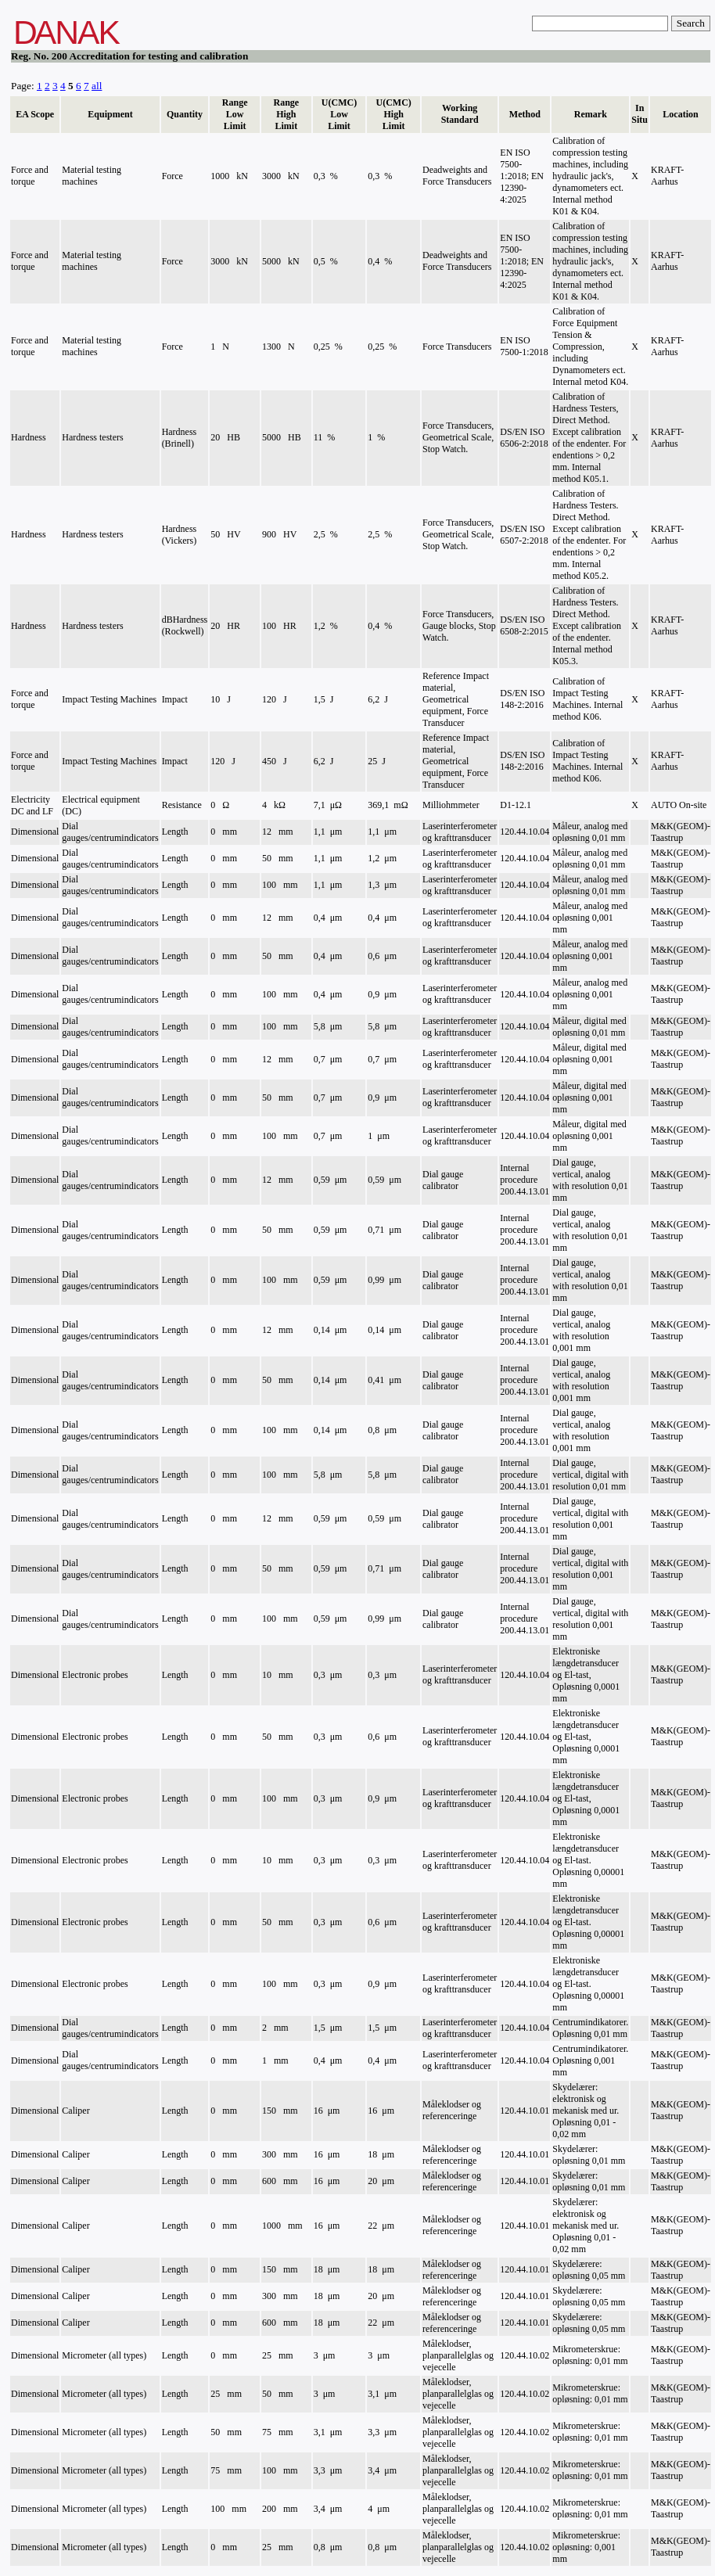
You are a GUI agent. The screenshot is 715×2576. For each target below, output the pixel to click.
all (97, 86)
